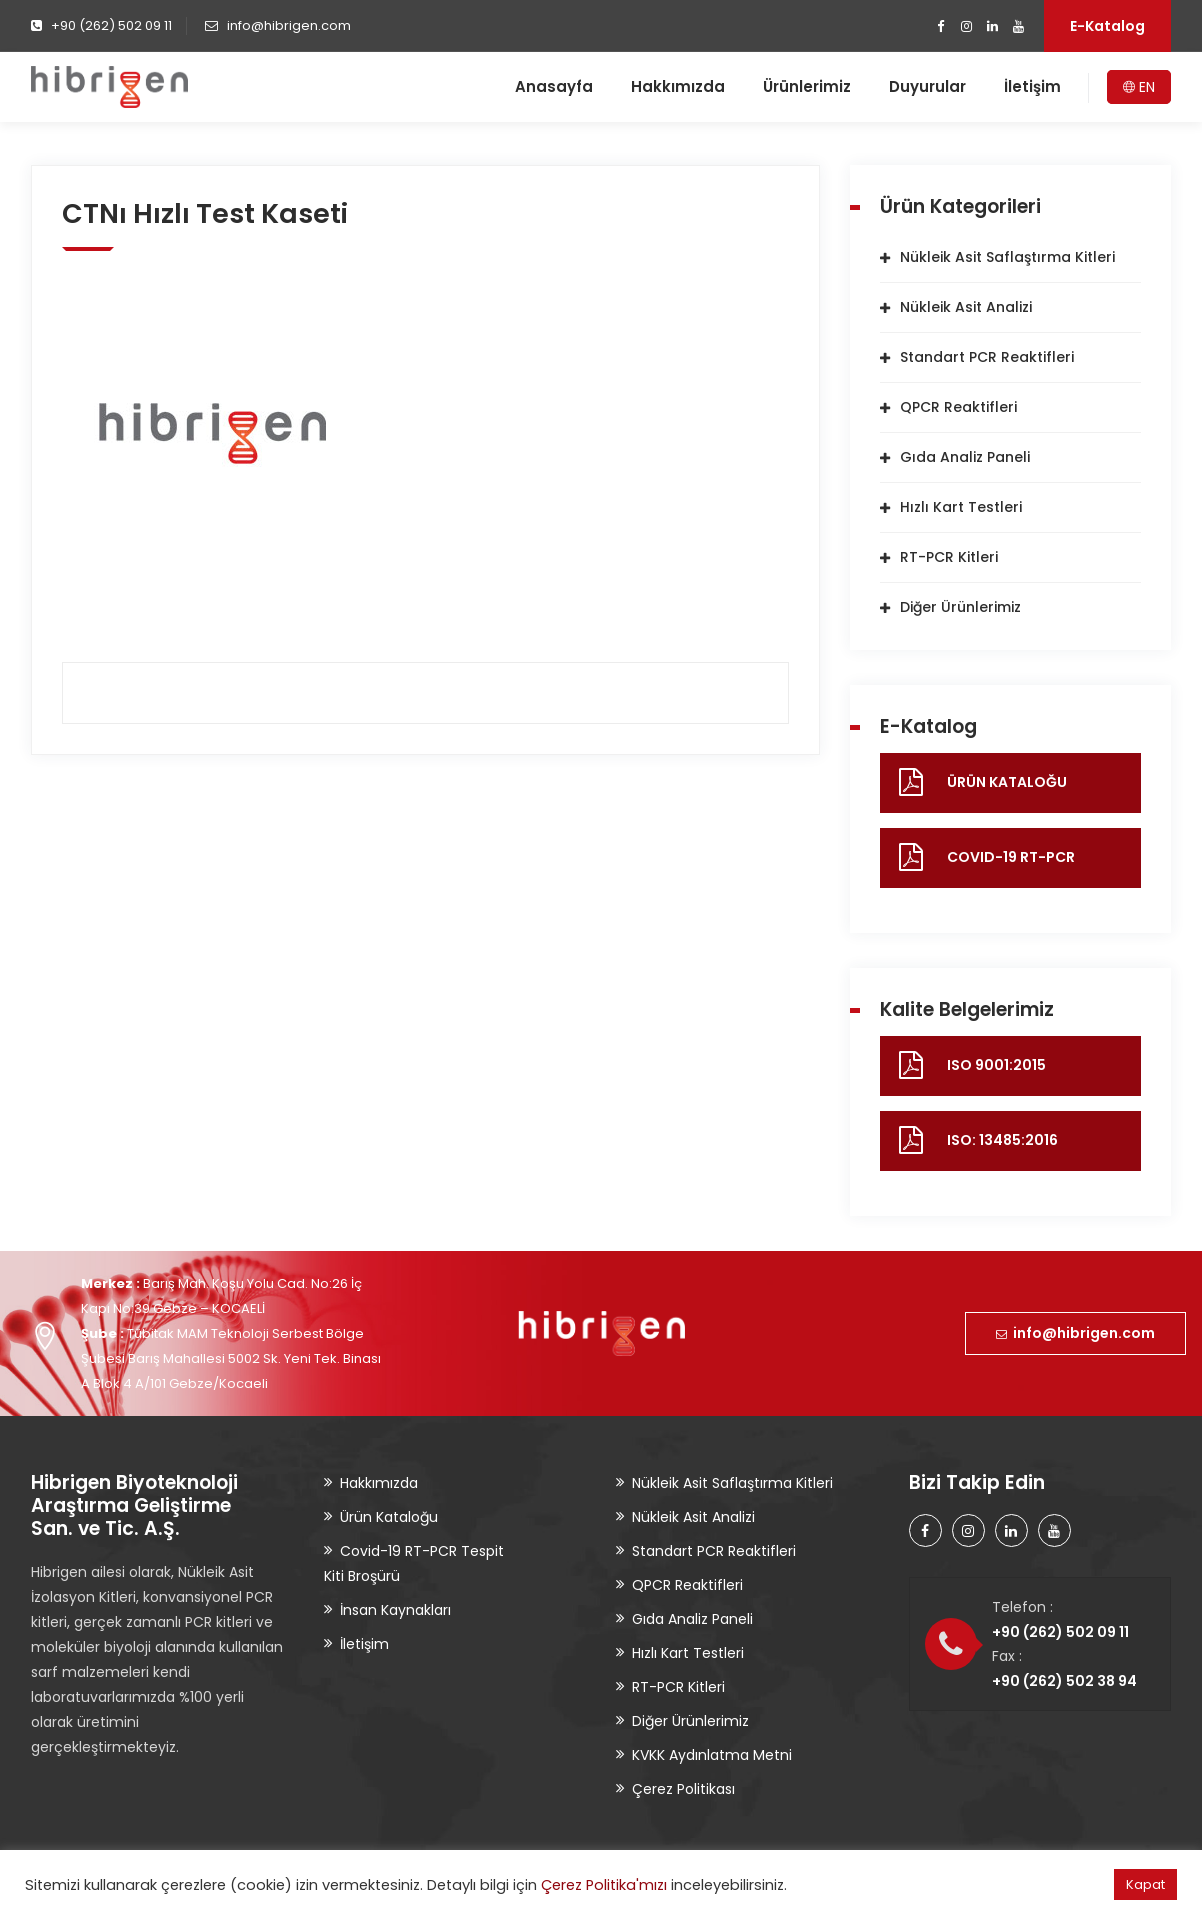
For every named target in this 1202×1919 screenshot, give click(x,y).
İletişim (1032, 86)
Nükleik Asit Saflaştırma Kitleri (1007, 257)
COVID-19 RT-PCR (1011, 857)
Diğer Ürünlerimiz (960, 607)
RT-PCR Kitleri (949, 557)
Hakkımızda (678, 86)
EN (1139, 87)
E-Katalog (1107, 26)
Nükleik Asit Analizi (966, 307)
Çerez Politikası (683, 1789)
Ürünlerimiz (807, 86)
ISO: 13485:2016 (1002, 1140)
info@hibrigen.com (1075, 1333)
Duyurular (927, 86)
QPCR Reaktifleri (958, 407)
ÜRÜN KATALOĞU (1007, 782)
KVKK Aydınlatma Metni (712, 1755)
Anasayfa (554, 86)
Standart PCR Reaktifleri (987, 357)
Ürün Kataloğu (389, 1517)
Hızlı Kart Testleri (961, 507)
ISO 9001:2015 (996, 1065)
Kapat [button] (1145, 1884)
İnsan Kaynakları (395, 1610)
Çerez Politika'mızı (604, 1885)
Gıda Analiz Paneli (965, 457)
